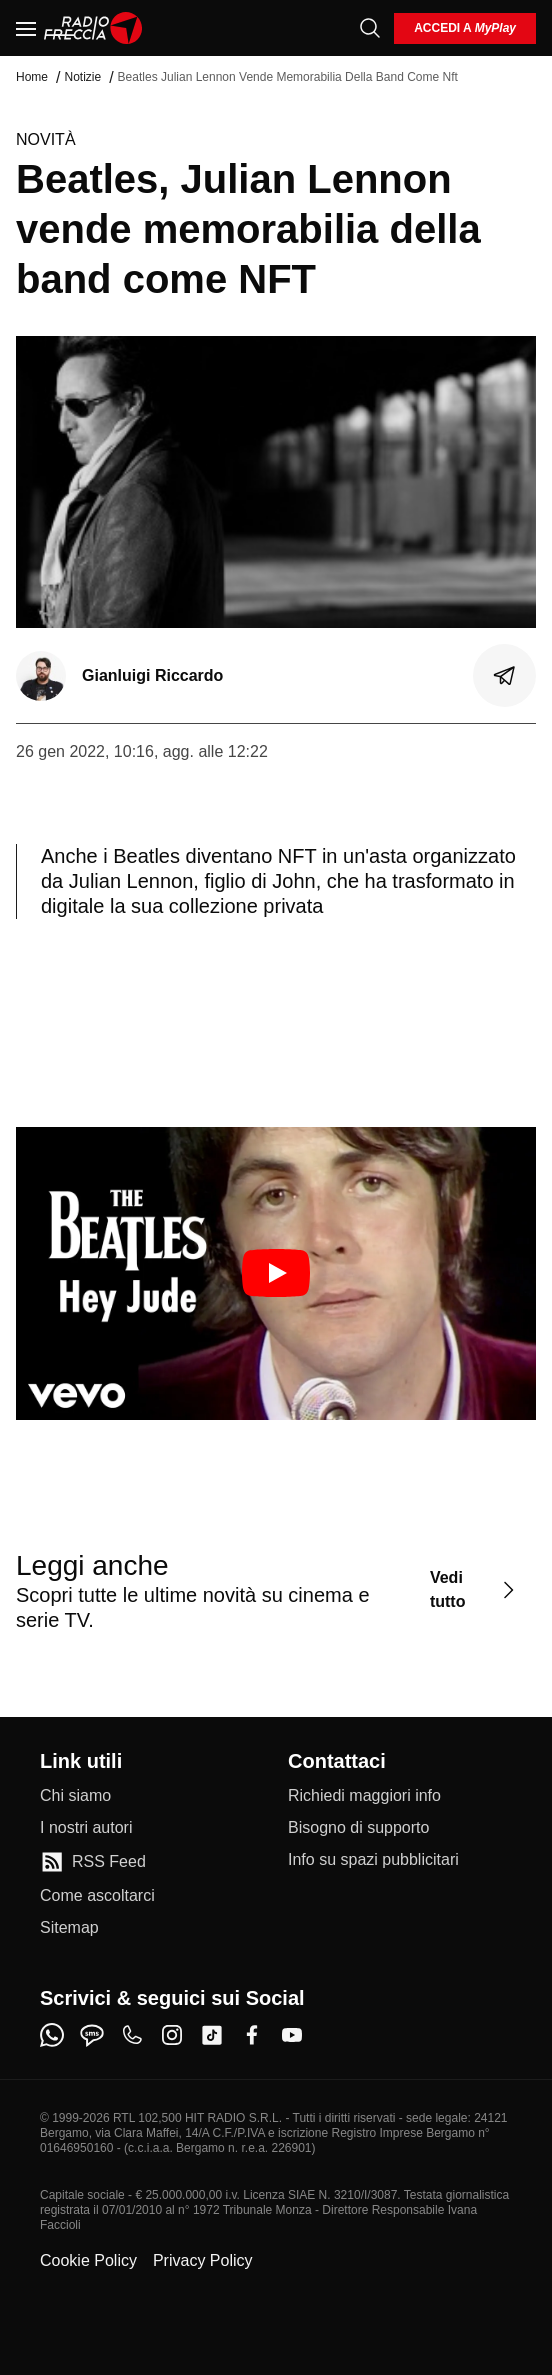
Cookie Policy (88, 2260)
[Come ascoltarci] (97, 1896)
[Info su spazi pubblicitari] (373, 1860)
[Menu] (26, 28)
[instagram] (172, 2035)
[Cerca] (370, 28)
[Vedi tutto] (475, 1590)
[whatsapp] (52, 2035)
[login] (465, 28)
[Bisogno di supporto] (358, 1828)
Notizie (82, 77)
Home (32, 77)
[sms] (92, 2035)
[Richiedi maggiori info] (364, 1796)
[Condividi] (505, 676)
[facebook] (252, 2035)
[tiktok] (212, 2035)
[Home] (93, 28)
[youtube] (292, 2035)
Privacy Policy (203, 2260)
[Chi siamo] (75, 1796)
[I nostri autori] (86, 1828)
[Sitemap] (69, 1928)
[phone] (132, 2035)
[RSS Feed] (93, 1862)
